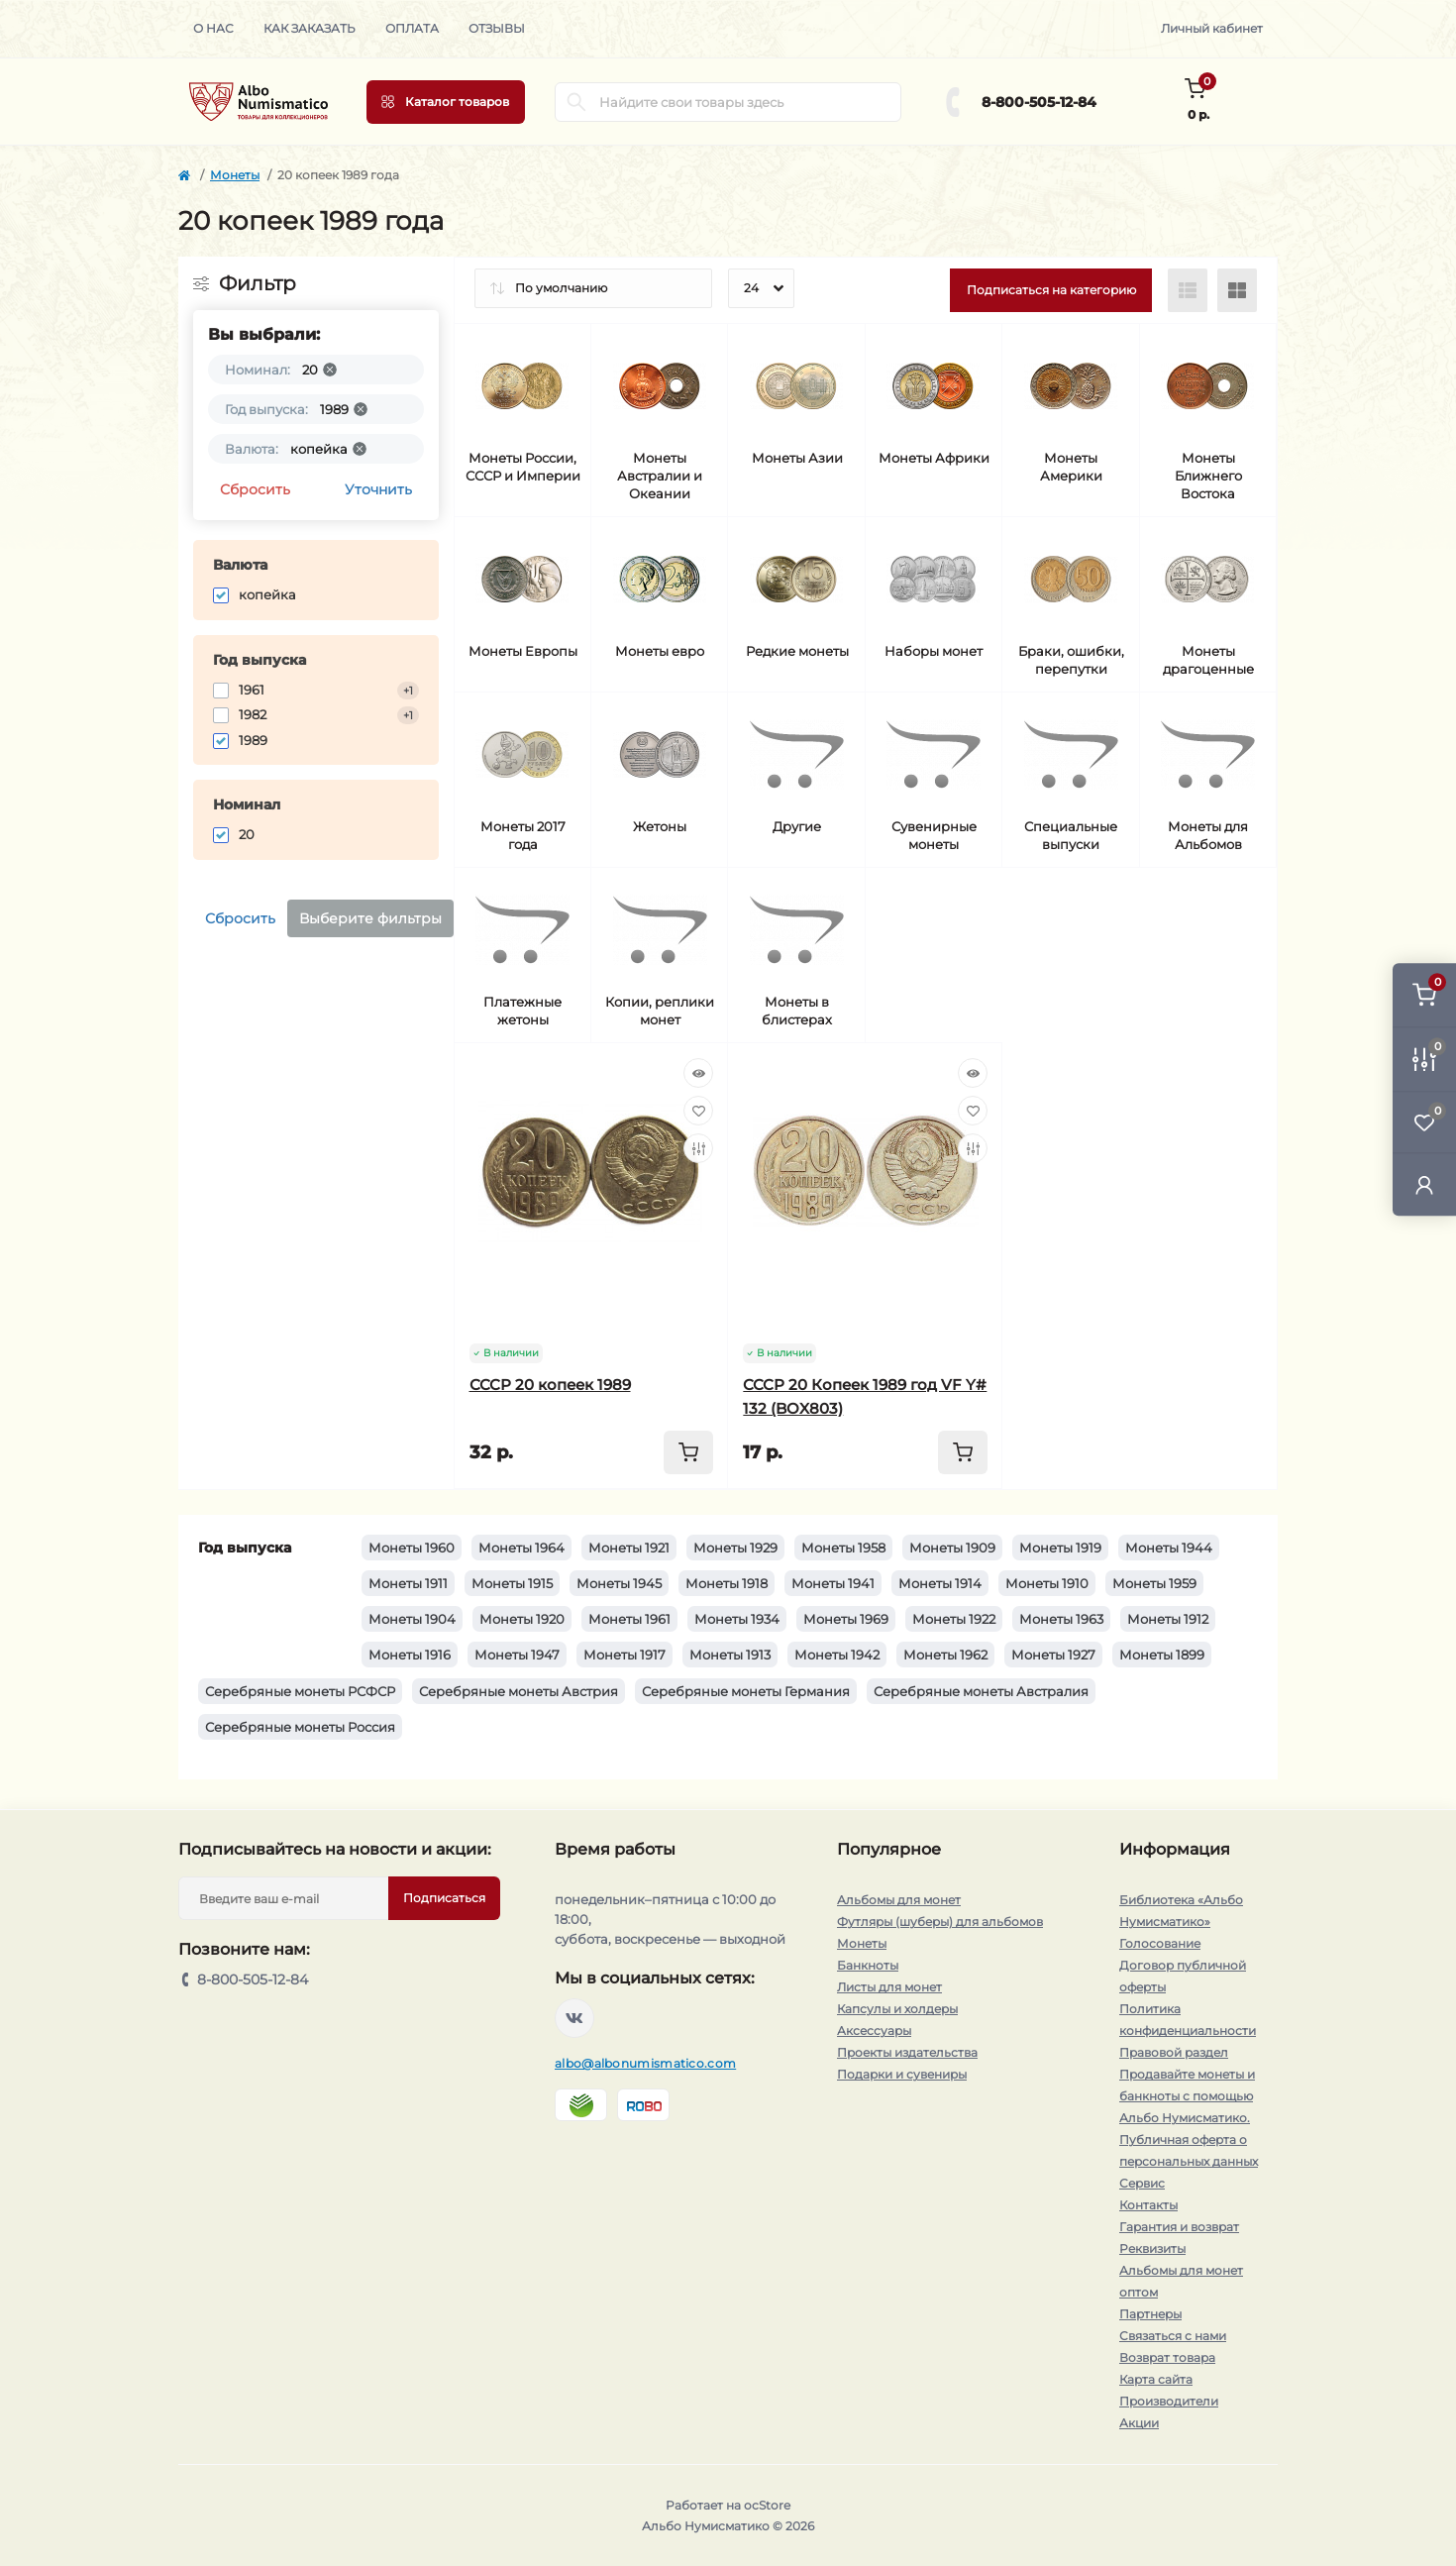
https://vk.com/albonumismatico (574, 2018)
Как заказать (309, 28)
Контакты (1148, 2204)
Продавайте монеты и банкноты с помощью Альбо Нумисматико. (1187, 2096)
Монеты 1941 (833, 1583)
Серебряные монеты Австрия (518, 1691)
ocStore (767, 2505)
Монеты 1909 (952, 1547)
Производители (1168, 2401)
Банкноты (867, 1965)
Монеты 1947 (517, 1654)
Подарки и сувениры (902, 2074)
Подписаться (444, 1897)
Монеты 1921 (629, 1547)
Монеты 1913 (730, 1654)
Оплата (412, 28)
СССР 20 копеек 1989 (550, 1384)
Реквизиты (1152, 2248)
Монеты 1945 (619, 1583)
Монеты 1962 (945, 1654)
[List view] (1187, 290)
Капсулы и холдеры (897, 2008)
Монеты (235, 174)
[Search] (576, 102)
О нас (213, 28)
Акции (1139, 2422)
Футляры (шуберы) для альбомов (940, 1921)
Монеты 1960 (411, 1547)
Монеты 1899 (1161, 1654)
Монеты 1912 (1167, 1619)
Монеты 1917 (624, 1654)
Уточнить (378, 489)
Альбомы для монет (899, 1899)
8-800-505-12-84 (1039, 102)
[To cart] (688, 1452)
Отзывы (496, 28)
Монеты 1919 (1060, 1547)
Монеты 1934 (737, 1619)
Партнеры (1150, 2313)
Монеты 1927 (1053, 1654)
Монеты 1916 (409, 1654)
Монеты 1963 (1061, 1619)
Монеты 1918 (726, 1583)
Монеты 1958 (843, 1547)
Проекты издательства (907, 2052)
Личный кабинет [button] (1212, 28)
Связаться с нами (1172, 2335)
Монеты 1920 (522, 1619)
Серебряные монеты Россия (300, 1727)
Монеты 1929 (735, 1547)
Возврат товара (1167, 2357)
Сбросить (255, 489)
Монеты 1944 (1168, 1547)
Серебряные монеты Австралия (981, 1691)
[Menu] (445, 102)
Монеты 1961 (629, 1619)
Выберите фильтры (370, 918)
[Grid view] (1237, 290)
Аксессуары (874, 2030)
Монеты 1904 (412, 1619)
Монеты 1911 (408, 1583)
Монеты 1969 (845, 1619)
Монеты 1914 (940, 1583)
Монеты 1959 (1154, 1583)
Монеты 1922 (953, 1619)
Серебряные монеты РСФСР (300, 1691)
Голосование (1159, 1943)
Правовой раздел (1173, 2052)
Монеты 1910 (1047, 1583)
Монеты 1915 (512, 1583)
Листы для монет (889, 1986)
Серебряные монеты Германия (746, 1691)
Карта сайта (1156, 2379)
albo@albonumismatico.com (645, 2063)
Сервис (1142, 2183)
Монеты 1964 (521, 1547)
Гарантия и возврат (1179, 2226)
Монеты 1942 (837, 1654)
